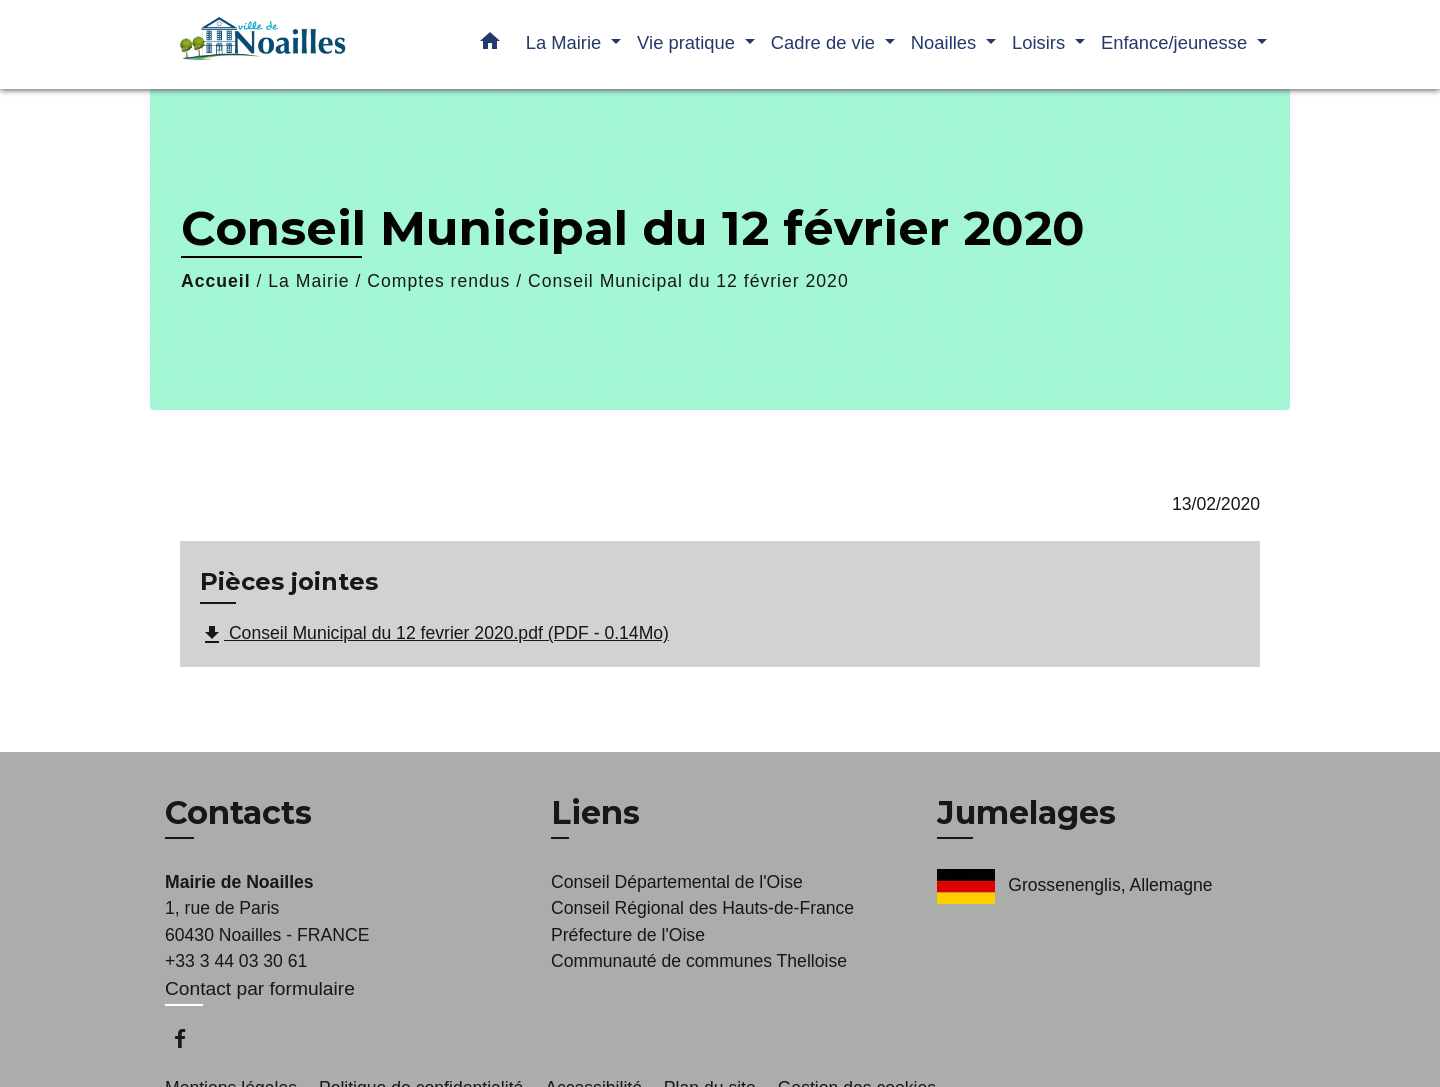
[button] (490, 45)
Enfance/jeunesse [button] (1176, 42)
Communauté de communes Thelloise (699, 961)
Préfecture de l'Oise (628, 935)
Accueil (216, 281)
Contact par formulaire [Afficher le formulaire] (260, 988)
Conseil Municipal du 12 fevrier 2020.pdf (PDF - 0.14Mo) (434, 635)
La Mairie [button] (566, 42)
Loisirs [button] (1041, 42)
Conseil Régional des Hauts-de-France (702, 908)
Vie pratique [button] (688, 42)
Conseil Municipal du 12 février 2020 (688, 281)
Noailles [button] (946, 42)
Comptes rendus (438, 281)
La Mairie (308, 281)
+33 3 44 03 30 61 (236, 961)
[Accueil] (290, 44)
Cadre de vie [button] (825, 42)
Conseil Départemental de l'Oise (677, 882)
